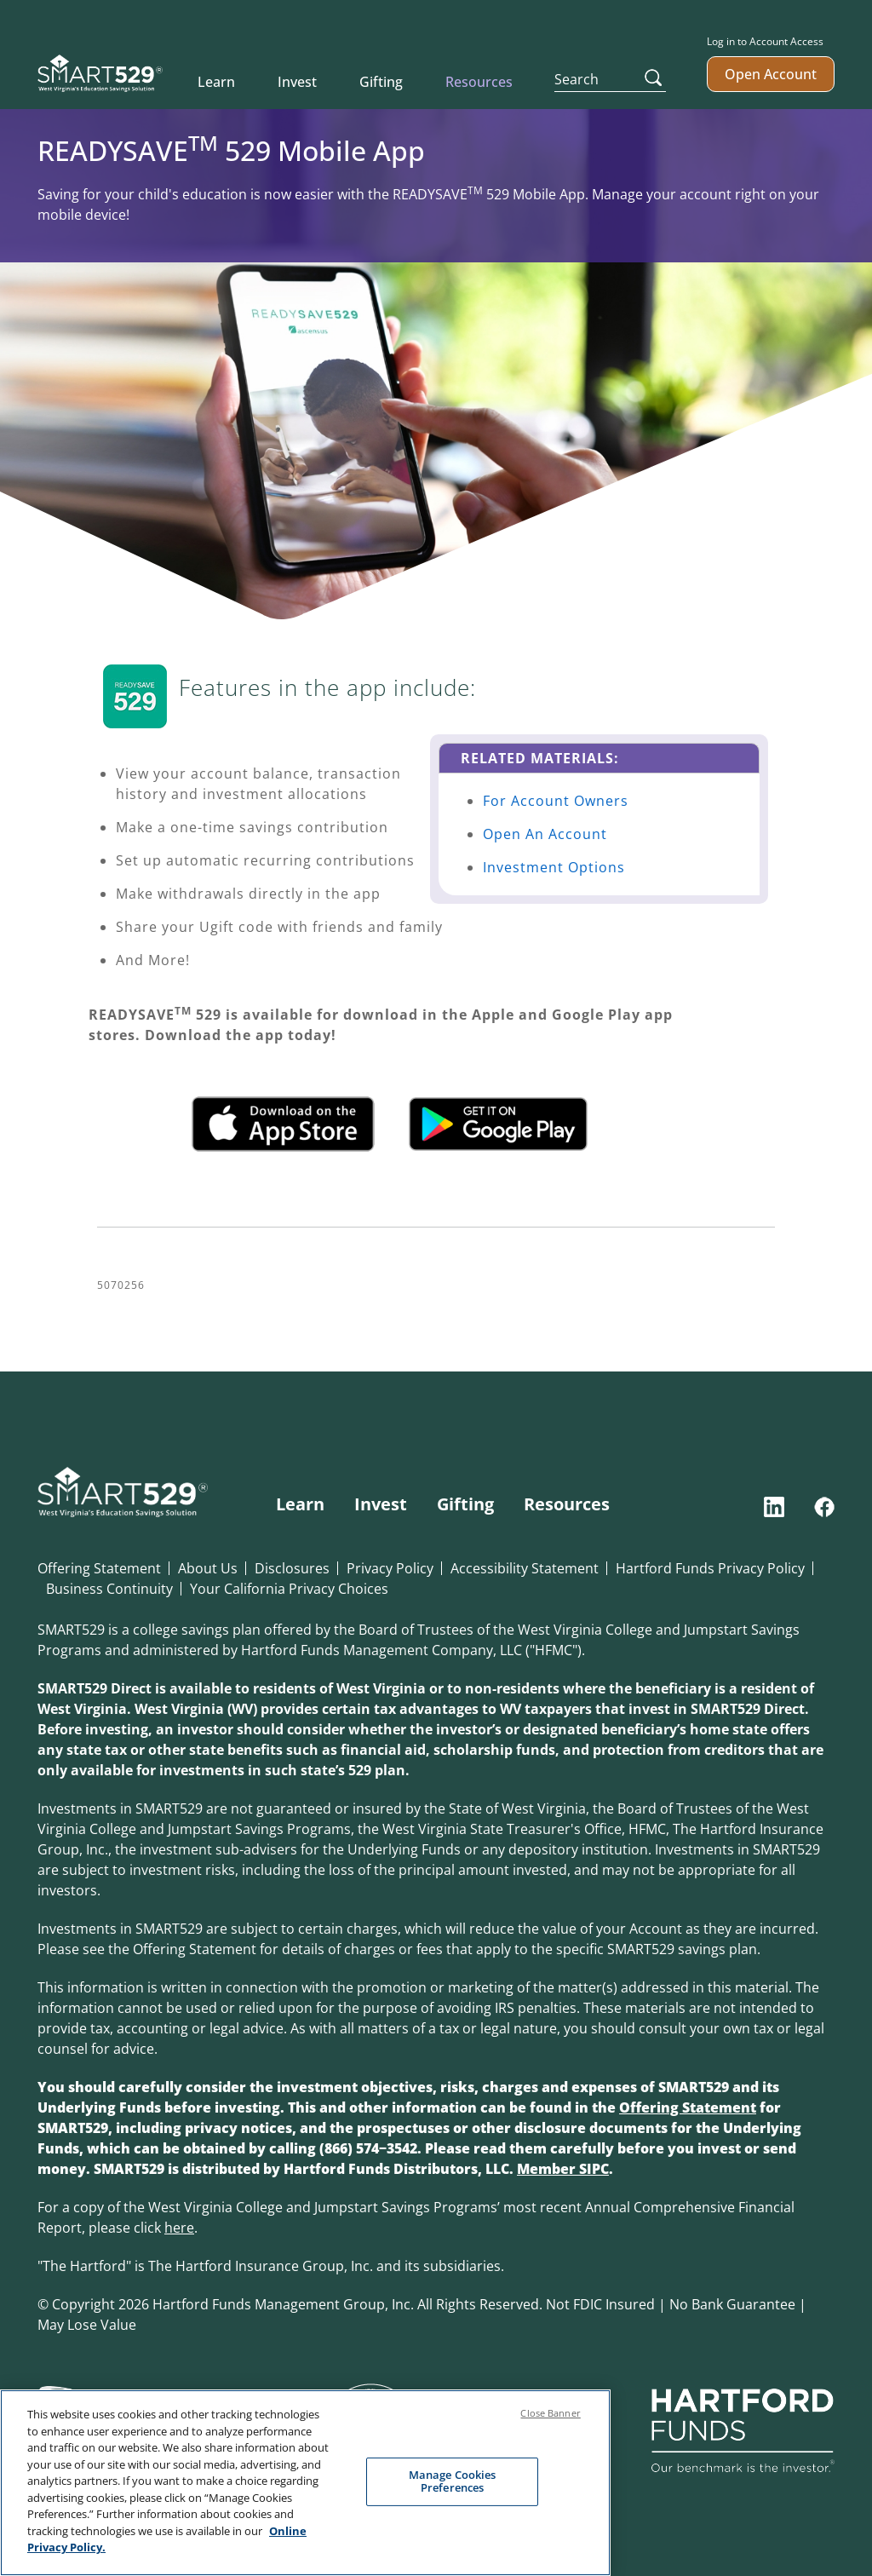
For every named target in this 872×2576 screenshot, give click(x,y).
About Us (208, 1568)
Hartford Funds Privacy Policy (710, 1568)
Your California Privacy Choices (289, 1588)
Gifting (381, 81)
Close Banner (550, 2414)
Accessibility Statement (524, 1568)
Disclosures (292, 1568)
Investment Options (554, 867)
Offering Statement (99, 1568)
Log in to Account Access (765, 41)
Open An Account (545, 834)
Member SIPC (563, 2168)
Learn (216, 81)
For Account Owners (555, 800)
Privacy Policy (390, 1568)
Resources (479, 81)
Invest (297, 81)
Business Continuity (109, 1588)
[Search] (610, 79)
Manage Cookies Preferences (452, 2482)
